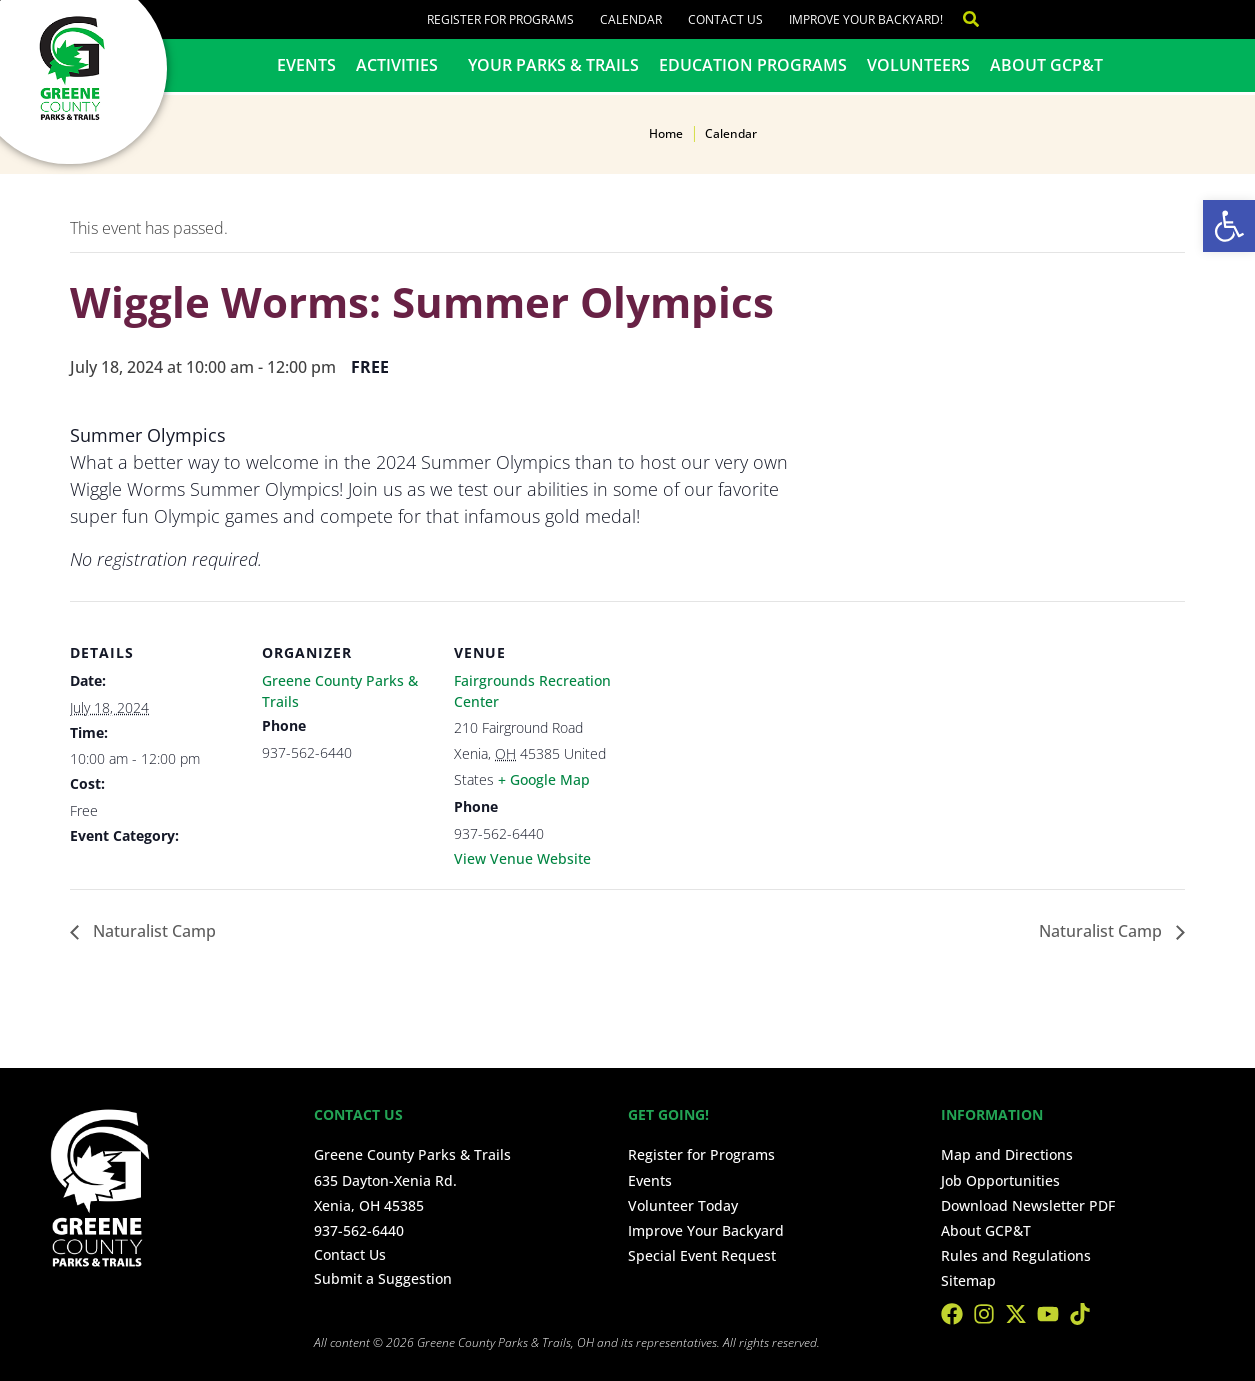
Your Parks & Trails (553, 65)
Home (666, 133)
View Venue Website (522, 858)
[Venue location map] (751, 738)
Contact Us (725, 19)
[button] (1229, 226)
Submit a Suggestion (383, 1278)
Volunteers (918, 65)
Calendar (631, 19)
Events (306, 65)
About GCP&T (1046, 65)
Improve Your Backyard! (866, 19)
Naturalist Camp (152, 931)
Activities (402, 65)
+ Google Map (544, 779)
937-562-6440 (359, 1230)
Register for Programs (500, 19)
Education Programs (753, 65)
